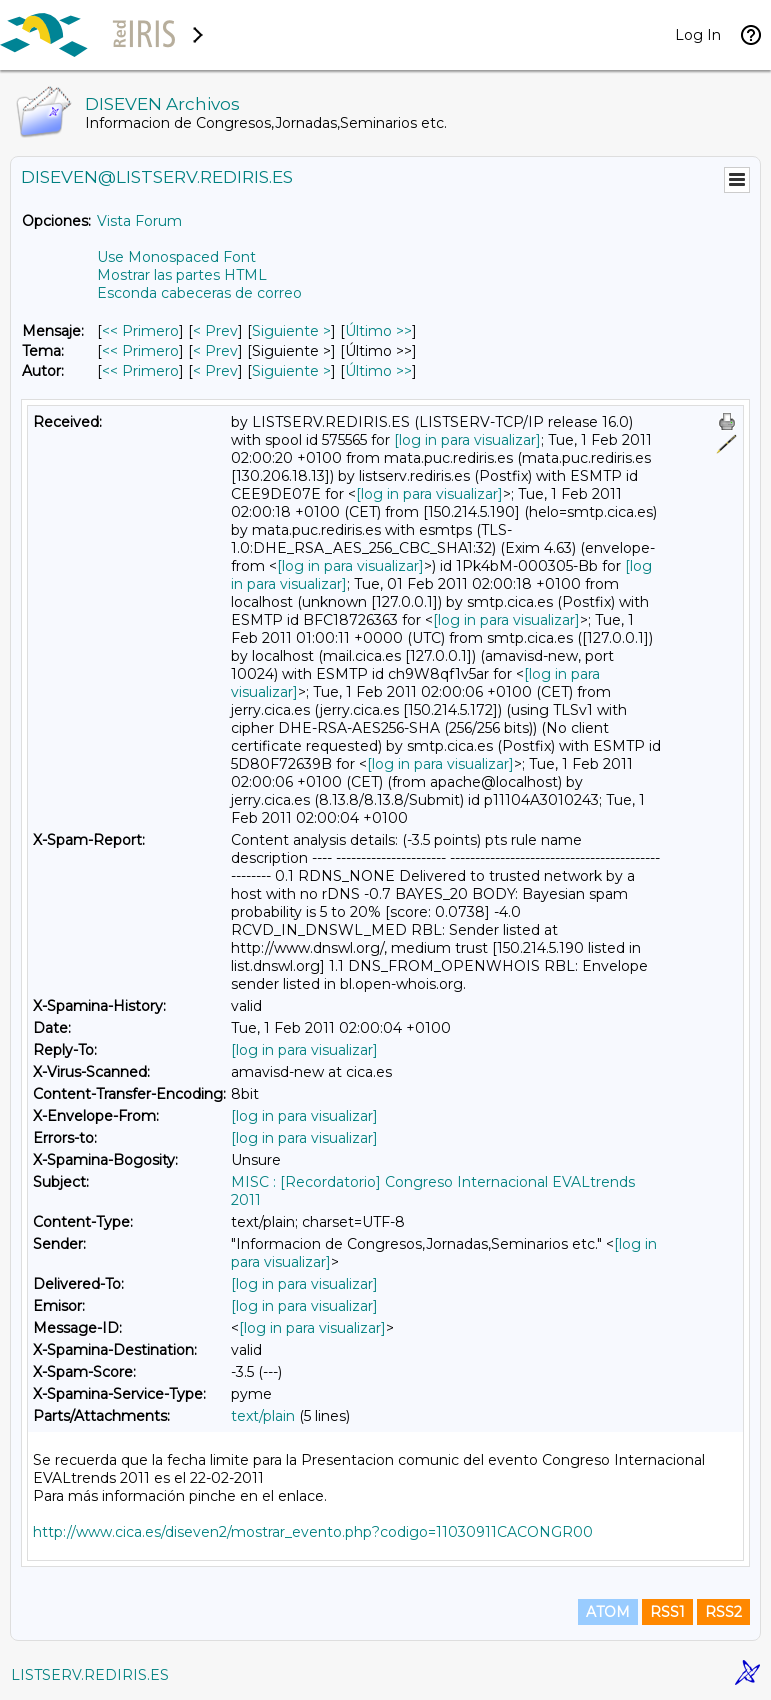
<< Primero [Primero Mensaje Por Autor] (140, 371)
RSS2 (723, 1612)
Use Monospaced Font (176, 257)
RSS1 (667, 1612)
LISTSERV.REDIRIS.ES (90, 1675)
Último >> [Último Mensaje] (378, 331)
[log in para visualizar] (467, 440)
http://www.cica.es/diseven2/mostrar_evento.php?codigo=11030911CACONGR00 (313, 1532)
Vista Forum (139, 221)
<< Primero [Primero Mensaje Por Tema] (140, 351)
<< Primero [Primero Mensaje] (140, 331)
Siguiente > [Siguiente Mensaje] (291, 331)
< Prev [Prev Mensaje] (215, 331)
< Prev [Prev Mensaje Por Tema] (215, 351)
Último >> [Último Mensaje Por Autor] (378, 371)
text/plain (263, 1416)
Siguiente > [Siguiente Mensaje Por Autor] (291, 371)
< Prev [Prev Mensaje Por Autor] (215, 371)
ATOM (608, 1612)
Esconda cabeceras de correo (199, 293)
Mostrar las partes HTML (182, 275)
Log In (698, 35)
